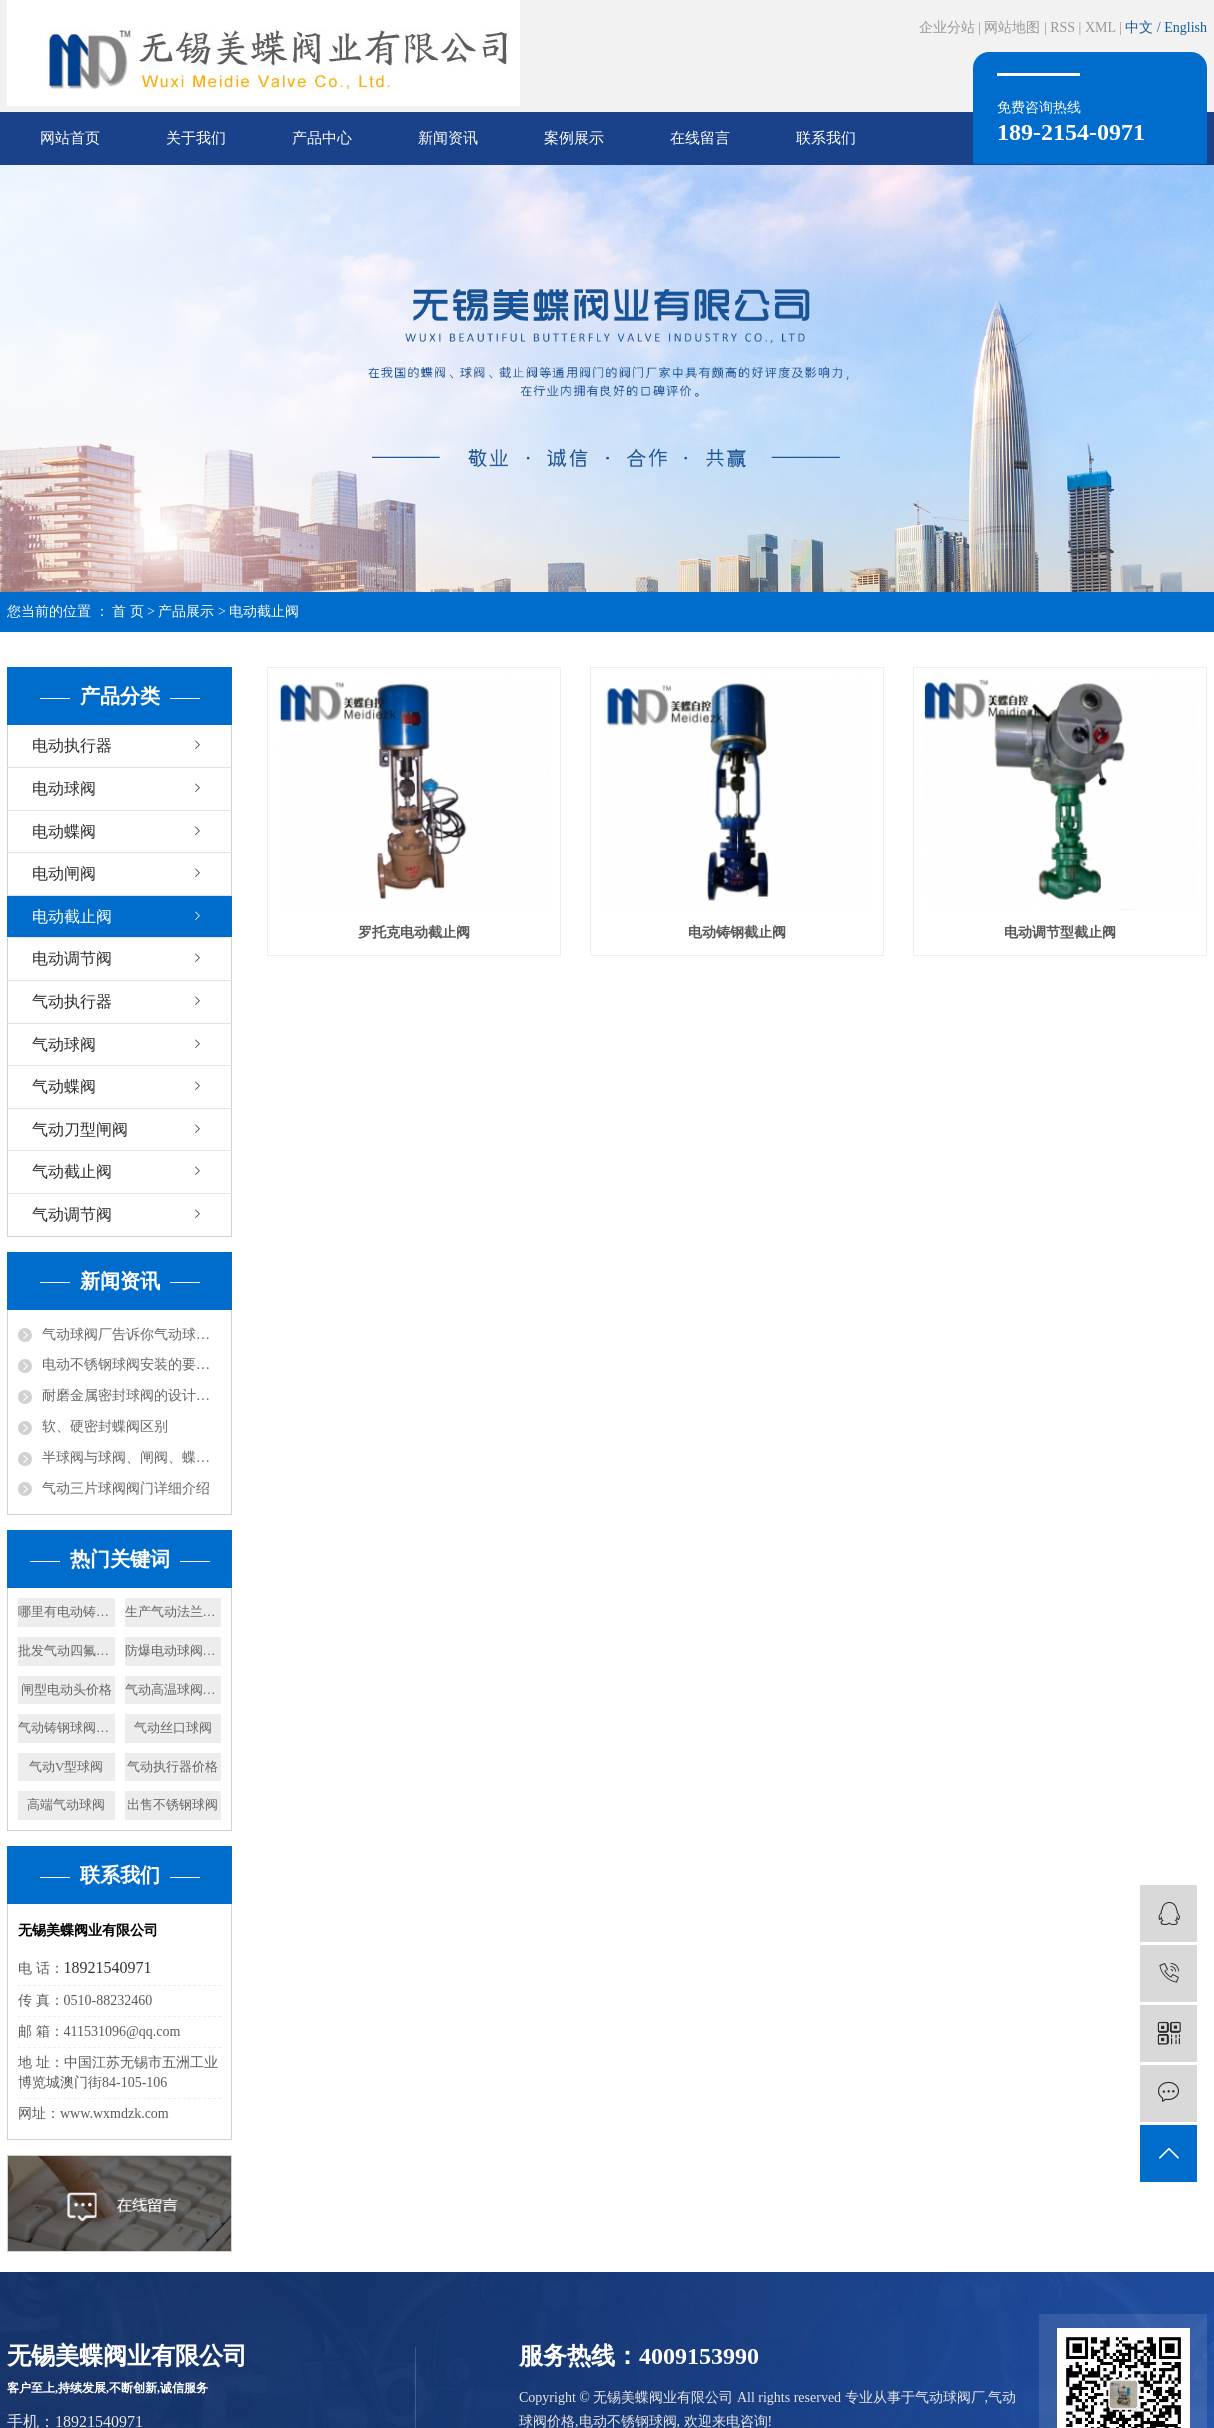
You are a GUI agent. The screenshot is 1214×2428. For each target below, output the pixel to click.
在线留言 (700, 138)
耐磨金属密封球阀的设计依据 (131, 1395)
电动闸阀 (64, 873)
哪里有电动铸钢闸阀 (66, 1611)
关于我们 (196, 138)
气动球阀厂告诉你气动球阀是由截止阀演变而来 (131, 1334)
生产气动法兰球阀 (173, 1611)
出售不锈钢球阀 (172, 1804)
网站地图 (1012, 27)
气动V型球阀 (66, 1766)
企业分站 (947, 27)
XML (1100, 27)
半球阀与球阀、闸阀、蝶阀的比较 (131, 1457)
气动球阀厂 (950, 2397)
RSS (1062, 27)
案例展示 (574, 138)
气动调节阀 (72, 1214)
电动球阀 (64, 788)
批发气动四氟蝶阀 (66, 1650)
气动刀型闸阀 (80, 1129)
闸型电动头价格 (66, 1689)
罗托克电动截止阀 (414, 932)
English (1185, 27)
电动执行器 (72, 745)
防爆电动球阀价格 (173, 1650)
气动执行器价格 (172, 1766)
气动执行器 (72, 1001)
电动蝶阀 (64, 831)
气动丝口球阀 (173, 1727)
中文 (1141, 27)
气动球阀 (64, 1044)
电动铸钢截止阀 (737, 932)
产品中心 (322, 138)
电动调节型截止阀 (1060, 932)
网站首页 (70, 138)
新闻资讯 (448, 138)
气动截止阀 (72, 1171)
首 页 (128, 611)
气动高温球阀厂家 (173, 1689)
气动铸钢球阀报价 (66, 1727)
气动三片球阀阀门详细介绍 (126, 1488)
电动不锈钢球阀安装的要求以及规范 (131, 1364)
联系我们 (826, 138)
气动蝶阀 (64, 1086)
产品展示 (186, 611)
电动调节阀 (72, 958)
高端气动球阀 (66, 1804)
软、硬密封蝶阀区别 (105, 1426)
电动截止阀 (264, 611)
